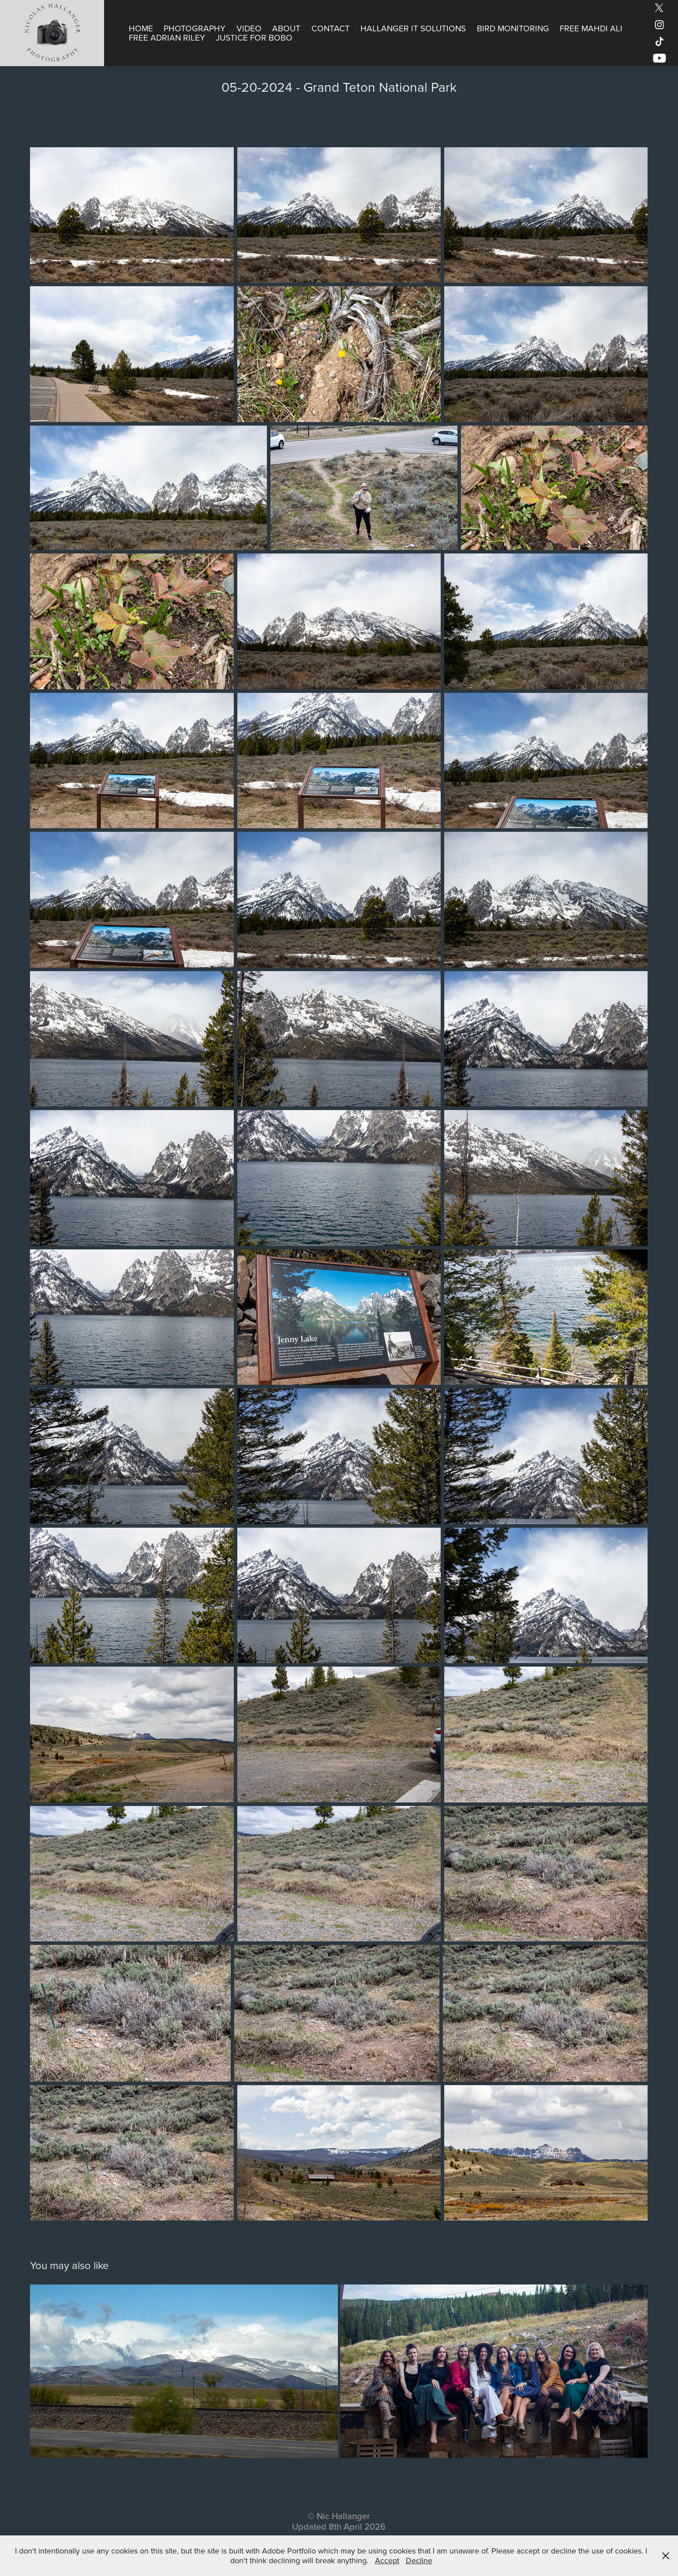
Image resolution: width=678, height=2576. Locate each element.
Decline (419, 2560)
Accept (387, 2560)
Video (249, 28)
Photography (194, 28)
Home (141, 28)
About (286, 28)
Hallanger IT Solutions (413, 28)
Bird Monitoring (513, 28)
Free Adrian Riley (167, 37)
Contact (330, 28)
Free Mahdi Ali (591, 28)
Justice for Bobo (254, 37)
